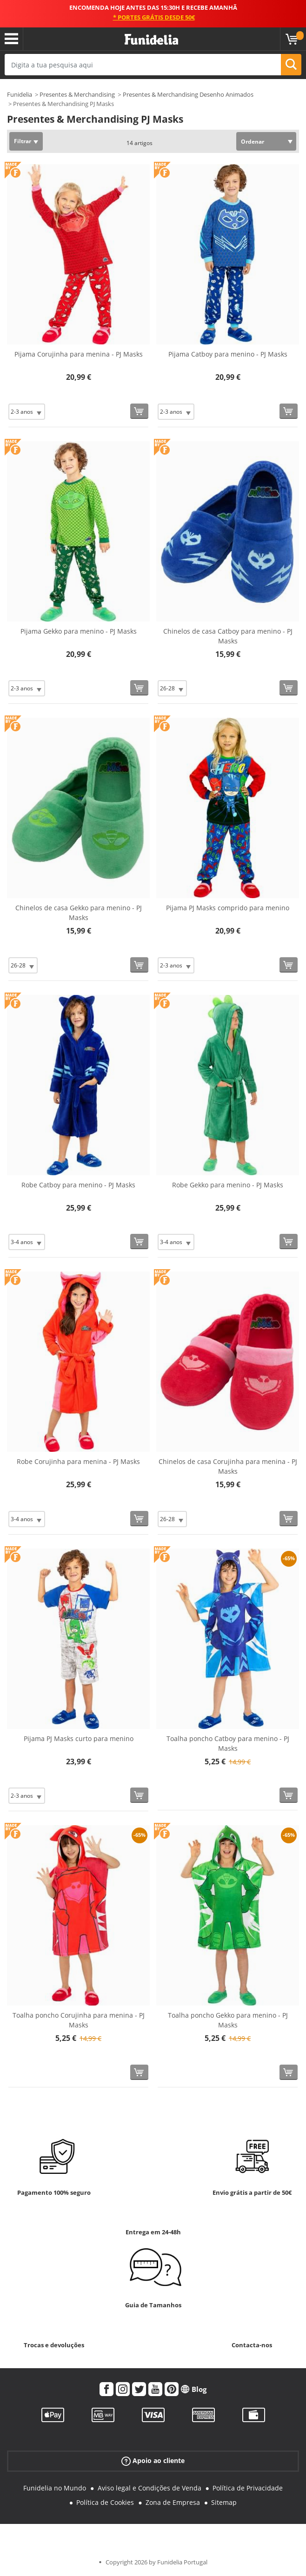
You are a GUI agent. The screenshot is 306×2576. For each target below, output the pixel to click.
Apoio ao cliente (153, 2461)
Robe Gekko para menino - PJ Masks (227, 1184)
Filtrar (22, 141)
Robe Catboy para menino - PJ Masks (78, 1184)
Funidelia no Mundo (54, 2487)
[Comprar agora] (139, 411)
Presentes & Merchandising (77, 94)
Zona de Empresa (173, 2502)
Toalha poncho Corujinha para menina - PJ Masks (79, 2020)
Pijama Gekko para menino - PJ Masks (78, 631)
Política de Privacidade (248, 2487)
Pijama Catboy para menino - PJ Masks (227, 354)
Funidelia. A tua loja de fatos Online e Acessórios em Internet (151, 40)
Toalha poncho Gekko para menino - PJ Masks (228, 2020)
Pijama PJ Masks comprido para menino (227, 907)
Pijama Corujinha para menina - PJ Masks (78, 354)
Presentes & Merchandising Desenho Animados (188, 94)
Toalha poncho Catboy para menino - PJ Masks (227, 1743)
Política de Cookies (105, 2502)
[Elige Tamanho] (26, 412)
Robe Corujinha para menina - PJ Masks (78, 1461)
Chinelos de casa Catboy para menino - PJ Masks (228, 636)
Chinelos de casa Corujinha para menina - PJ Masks (228, 1466)
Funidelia (19, 94)
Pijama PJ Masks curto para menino (78, 1738)
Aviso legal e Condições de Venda (149, 2487)
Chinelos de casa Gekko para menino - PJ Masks (78, 912)
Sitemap (224, 2502)
